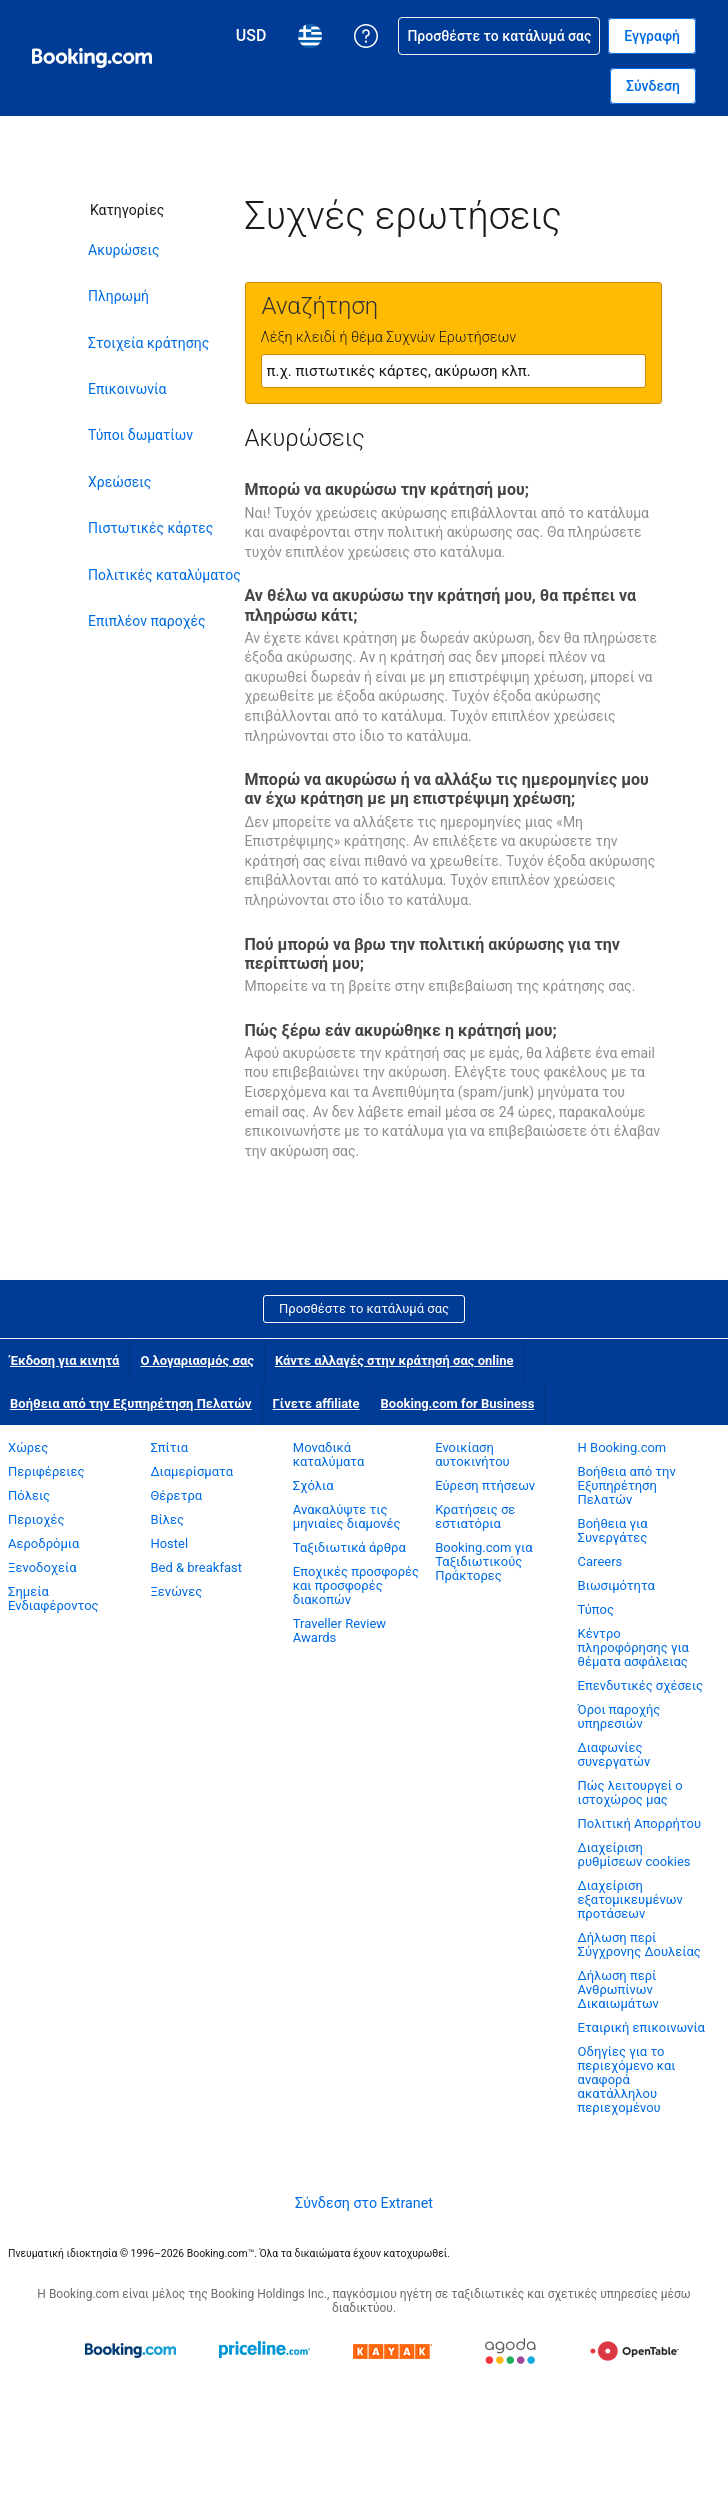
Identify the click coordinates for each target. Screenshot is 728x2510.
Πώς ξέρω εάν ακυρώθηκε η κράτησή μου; (401, 1030)
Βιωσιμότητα (616, 1585)
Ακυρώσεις (123, 250)
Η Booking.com (622, 1447)
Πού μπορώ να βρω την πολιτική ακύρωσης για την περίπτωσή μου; (432, 954)
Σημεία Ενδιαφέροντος (53, 1598)
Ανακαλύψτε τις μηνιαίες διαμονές (347, 1516)
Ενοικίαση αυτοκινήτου (472, 1454)
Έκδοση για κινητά (64, 1360)
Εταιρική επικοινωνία (641, 2027)
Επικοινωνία (127, 389)
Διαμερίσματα (191, 1471)
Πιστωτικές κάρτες (150, 528)
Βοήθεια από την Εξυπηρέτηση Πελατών (131, 1403)
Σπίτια (169, 1447)
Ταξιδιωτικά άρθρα (349, 1547)
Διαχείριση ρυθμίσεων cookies (634, 1854)
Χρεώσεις (119, 482)
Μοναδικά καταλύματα (329, 1454)
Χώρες (28, 1447)
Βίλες (167, 1519)
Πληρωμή (118, 296)
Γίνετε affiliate (316, 1403)
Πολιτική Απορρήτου (639, 1823)
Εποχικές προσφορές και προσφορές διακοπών (356, 1585)
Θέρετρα (176, 1495)
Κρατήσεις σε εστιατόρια (475, 1516)
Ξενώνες (176, 1591)
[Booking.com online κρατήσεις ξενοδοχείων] (92, 58)
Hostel (169, 1543)
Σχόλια (313, 1485)
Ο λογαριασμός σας (197, 1360)
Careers (600, 1561)
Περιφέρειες (46, 1471)
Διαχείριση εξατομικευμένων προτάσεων (630, 1899)
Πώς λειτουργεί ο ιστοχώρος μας (630, 1792)
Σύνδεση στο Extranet (364, 2203)
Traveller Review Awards (339, 1630)
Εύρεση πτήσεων (485, 1485)
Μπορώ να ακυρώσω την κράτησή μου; (387, 489)
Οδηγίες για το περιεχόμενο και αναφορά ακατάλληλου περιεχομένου (627, 2079)
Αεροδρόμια (43, 1543)
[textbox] (453, 371)
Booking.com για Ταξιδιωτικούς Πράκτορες (483, 1561)
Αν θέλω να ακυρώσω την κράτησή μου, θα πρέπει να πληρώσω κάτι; (441, 605)
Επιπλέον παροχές (147, 621)
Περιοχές (36, 1519)
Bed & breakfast (196, 1567)
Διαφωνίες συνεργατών (614, 1754)
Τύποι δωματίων (140, 435)
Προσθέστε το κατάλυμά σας (364, 1308)
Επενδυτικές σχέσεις (640, 1685)
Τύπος (596, 1609)
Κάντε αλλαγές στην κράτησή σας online (394, 1360)
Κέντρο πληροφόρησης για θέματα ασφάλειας (633, 1647)
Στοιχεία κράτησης (148, 343)
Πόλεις (29, 1495)
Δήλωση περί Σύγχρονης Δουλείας (639, 1944)
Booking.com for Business (458, 1403)
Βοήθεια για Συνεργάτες (613, 1530)
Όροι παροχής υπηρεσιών (619, 1716)
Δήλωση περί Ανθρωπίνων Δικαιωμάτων (618, 1989)
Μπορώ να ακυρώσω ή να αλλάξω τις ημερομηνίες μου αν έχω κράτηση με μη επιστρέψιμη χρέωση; (447, 789)
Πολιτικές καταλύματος (164, 575)
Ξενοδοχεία (42, 1567)
